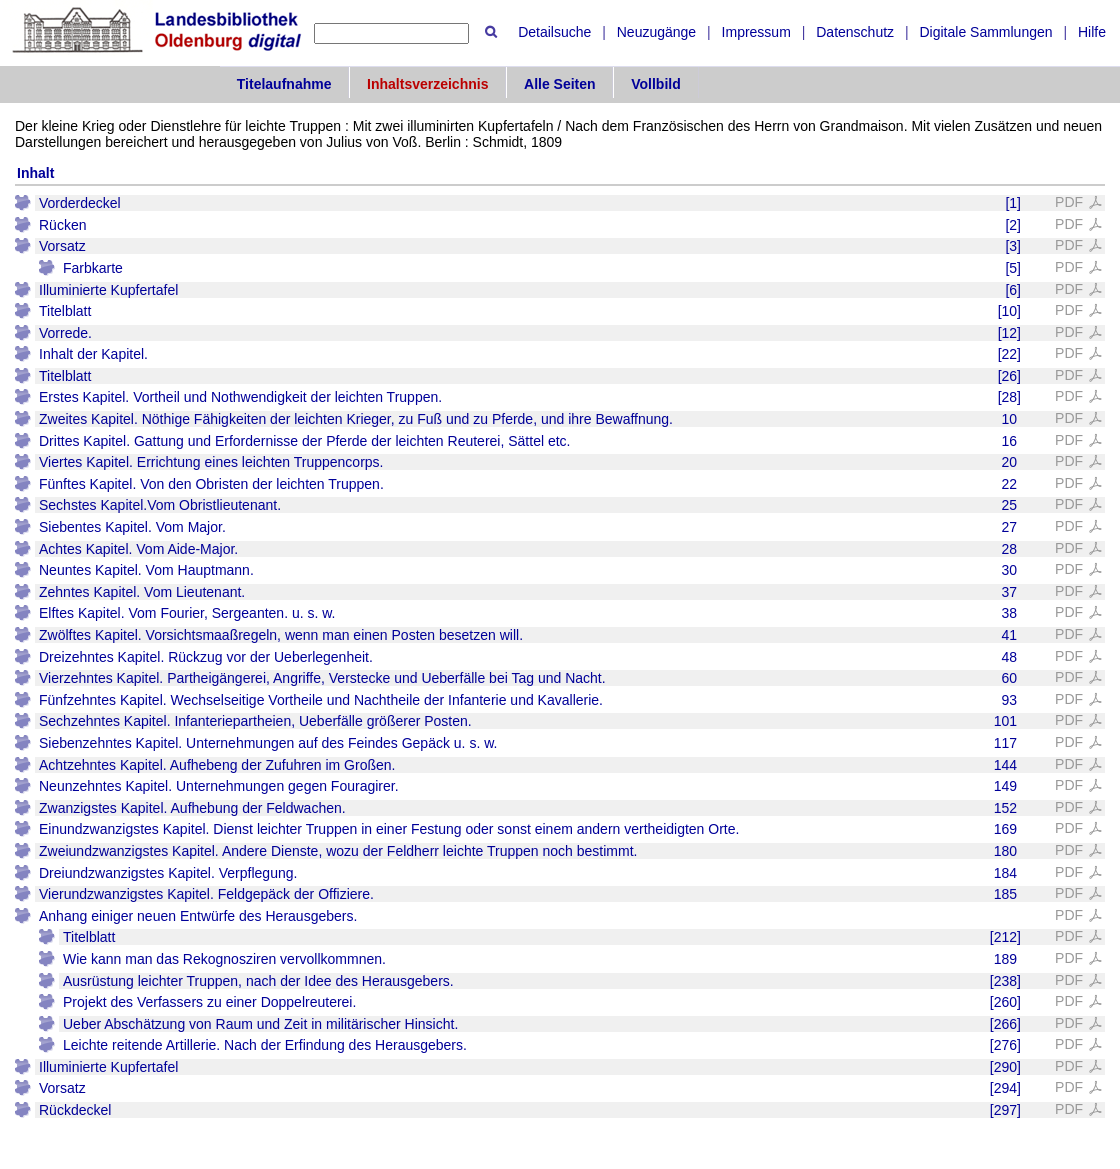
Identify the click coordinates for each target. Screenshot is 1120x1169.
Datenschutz (855, 32)
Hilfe (1092, 32)
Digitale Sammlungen (985, 32)
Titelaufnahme (284, 84)
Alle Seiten (560, 84)
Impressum (756, 32)
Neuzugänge (656, 32)
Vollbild (656, 84)
